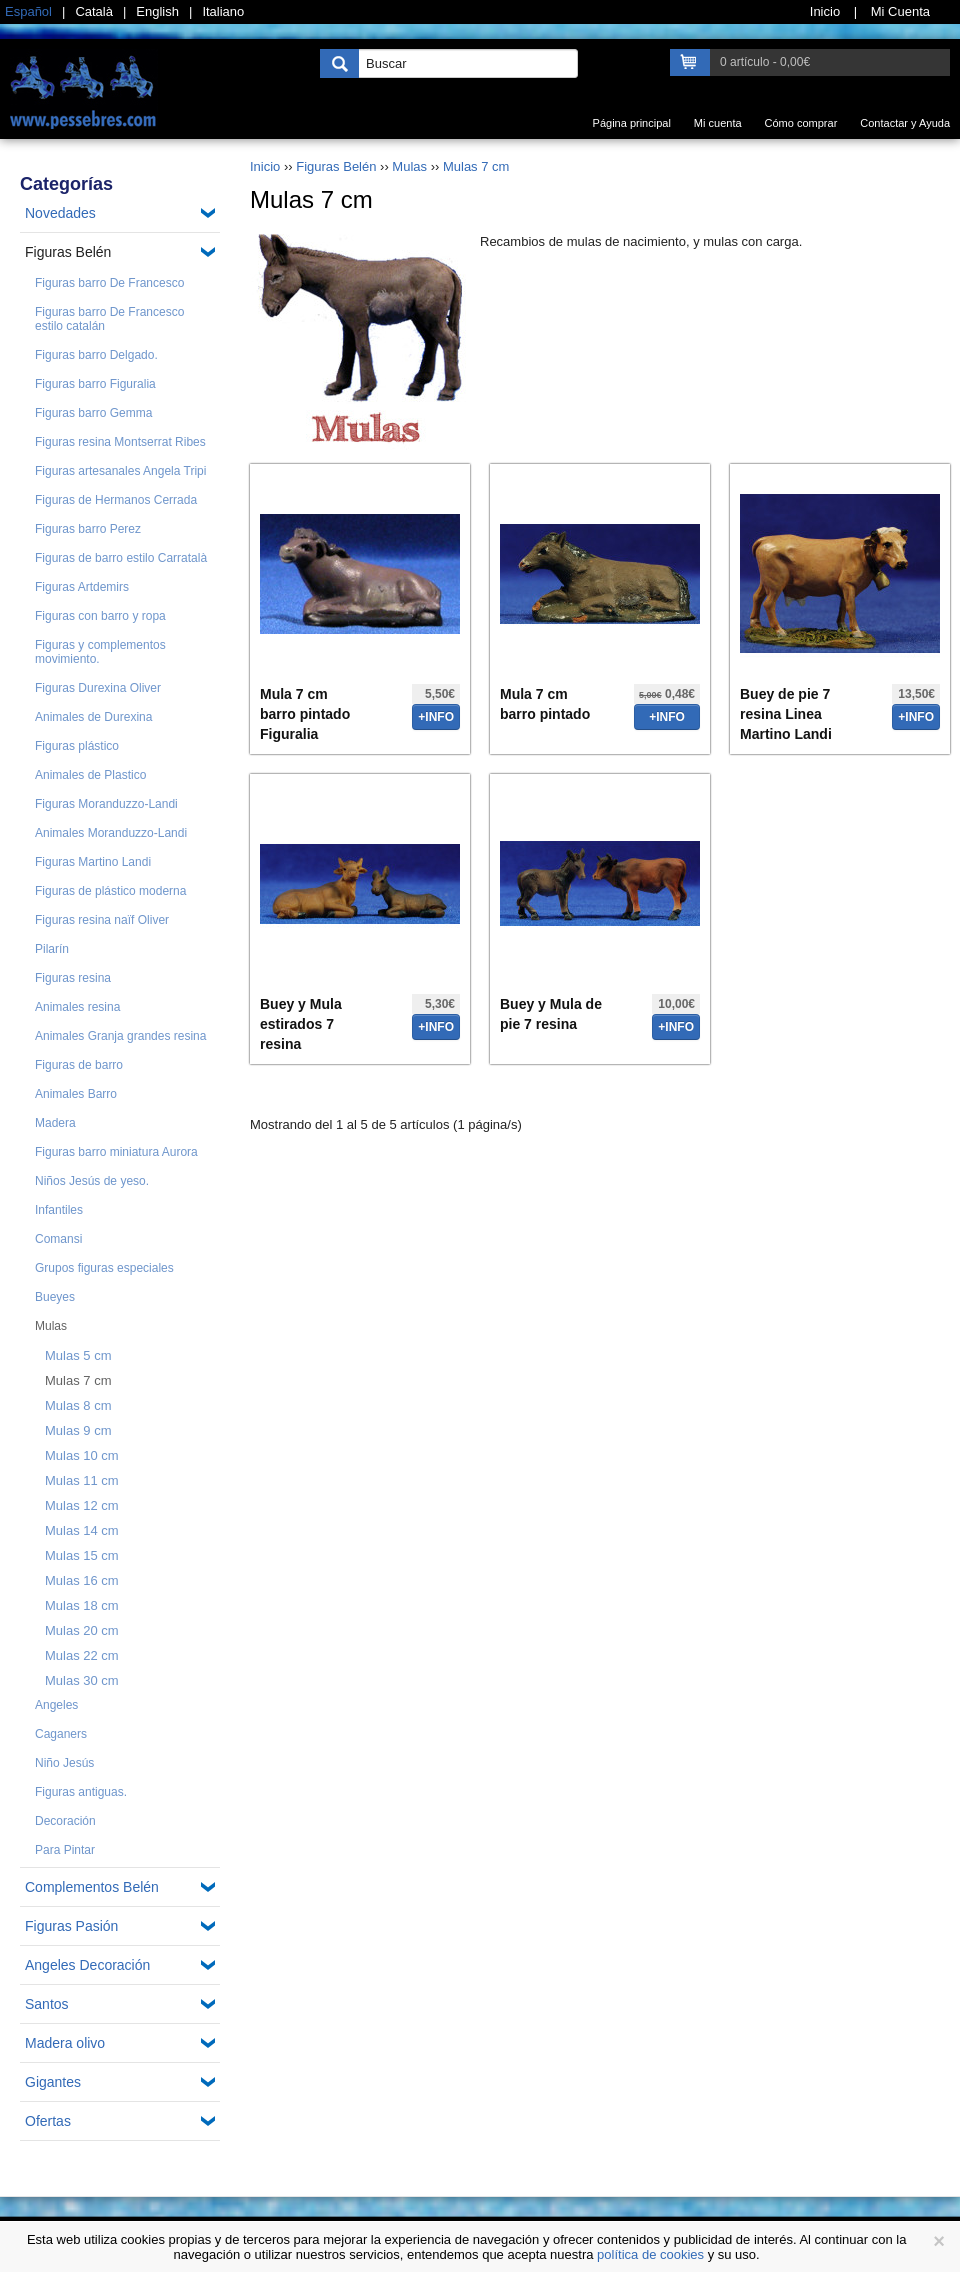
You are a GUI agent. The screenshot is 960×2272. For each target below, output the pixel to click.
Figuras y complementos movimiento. (100, 652)
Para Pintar (65, 1850)
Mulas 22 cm (82, 1655)
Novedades (60, 213)
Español (28, 11)
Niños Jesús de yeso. (92, 1181)
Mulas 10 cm (82, 1455)
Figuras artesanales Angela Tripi (120, 471)
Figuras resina (73, 978)
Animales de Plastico (90, 775)
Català (94, 11)
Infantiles (59, 1210)
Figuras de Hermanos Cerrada (116, 500)
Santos (47, 2004)
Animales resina (77, 1007)
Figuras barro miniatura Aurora (116, 1152)
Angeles (56, 1705)
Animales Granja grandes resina (120, 1036)
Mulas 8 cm (78, 1405)
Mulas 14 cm (82, 1530)
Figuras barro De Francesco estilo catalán (109, 319)
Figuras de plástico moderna (110, 891)
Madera (55, 1123)
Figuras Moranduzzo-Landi (106, 804)
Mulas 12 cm (82, 1505)
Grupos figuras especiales (104, 1268)
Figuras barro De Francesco (109, 283)
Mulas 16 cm (82, 1580)
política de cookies (650, 2254)
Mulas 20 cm (82, 1630)
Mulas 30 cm (82, 1680)
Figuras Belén (68, 252)
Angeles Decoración (87, 1965)
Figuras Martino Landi (93, 862)
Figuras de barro (79, 1065)
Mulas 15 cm (82, 1555)
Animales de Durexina (93, 717)
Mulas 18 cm (82, 1605)
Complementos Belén (92, 1887)
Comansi (58, 1239)
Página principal (632, 123)
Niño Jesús (64, 1763)
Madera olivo (65, 2043)
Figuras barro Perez (88, 529)
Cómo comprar (801, 123)
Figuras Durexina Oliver (98, 688)
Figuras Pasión (71, 1926)
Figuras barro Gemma (93, 413)
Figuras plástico (77, 746)
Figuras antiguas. (81, 1792)
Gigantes (53, 2082)
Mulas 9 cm (78, 1430)
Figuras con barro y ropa (100, 616)
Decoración (65, 1821)
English (157, 11)
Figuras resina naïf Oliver (102, 920)
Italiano (223, 11)
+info (436, 717)
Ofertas (48, 2121)
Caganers (61, 1734)
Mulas (51, 1326)
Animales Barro (76, 1094)
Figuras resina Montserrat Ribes (120, 442)
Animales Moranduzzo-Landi (111, 833)
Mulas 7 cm (78, 1380)
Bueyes (55, 1297)
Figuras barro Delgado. (96, 355)
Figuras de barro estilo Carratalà (121, 558)
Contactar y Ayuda (905, 123)
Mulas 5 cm (78, 1355)
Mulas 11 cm (82, 1480)
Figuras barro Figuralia (95, 384)
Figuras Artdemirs (82, 587)
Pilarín (52, 949)
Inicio (265, 166)
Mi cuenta (718, 123)
